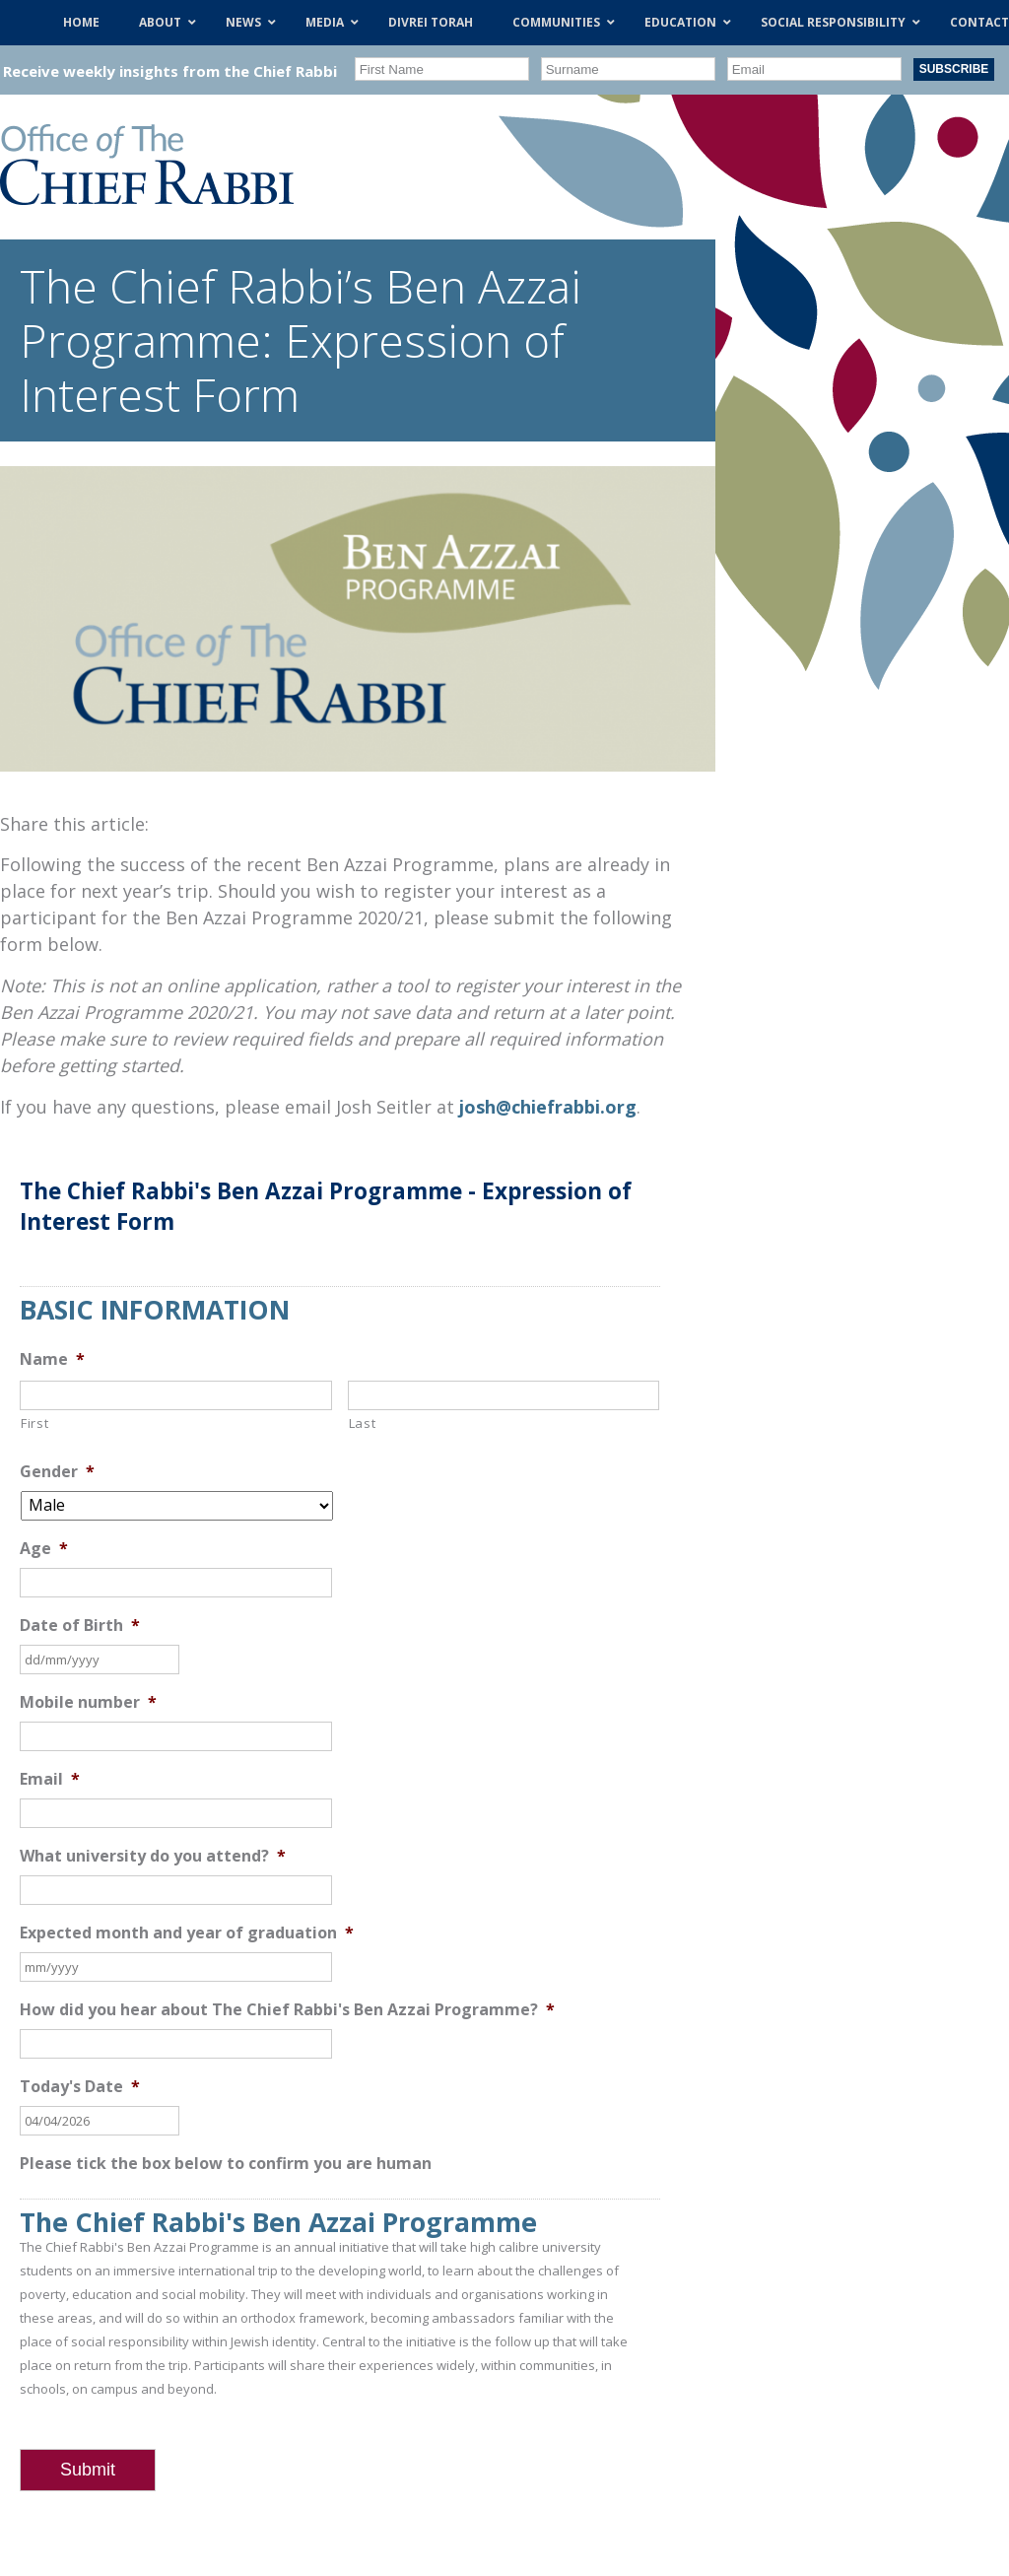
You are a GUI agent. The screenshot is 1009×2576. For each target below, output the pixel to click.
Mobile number (88, 1702)
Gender (57, 1471)
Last (362, 1423)
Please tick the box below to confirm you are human (226, 2163)
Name (52, 1359)
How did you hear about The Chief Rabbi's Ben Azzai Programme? (287, 2010)
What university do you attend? (153, 1856)
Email (50, 1779)
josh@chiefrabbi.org (548, 1107)
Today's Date (80, 2086)
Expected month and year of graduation (187, 1933)
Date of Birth (80, 1625)
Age (44, 1548)
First (34, 1423)
